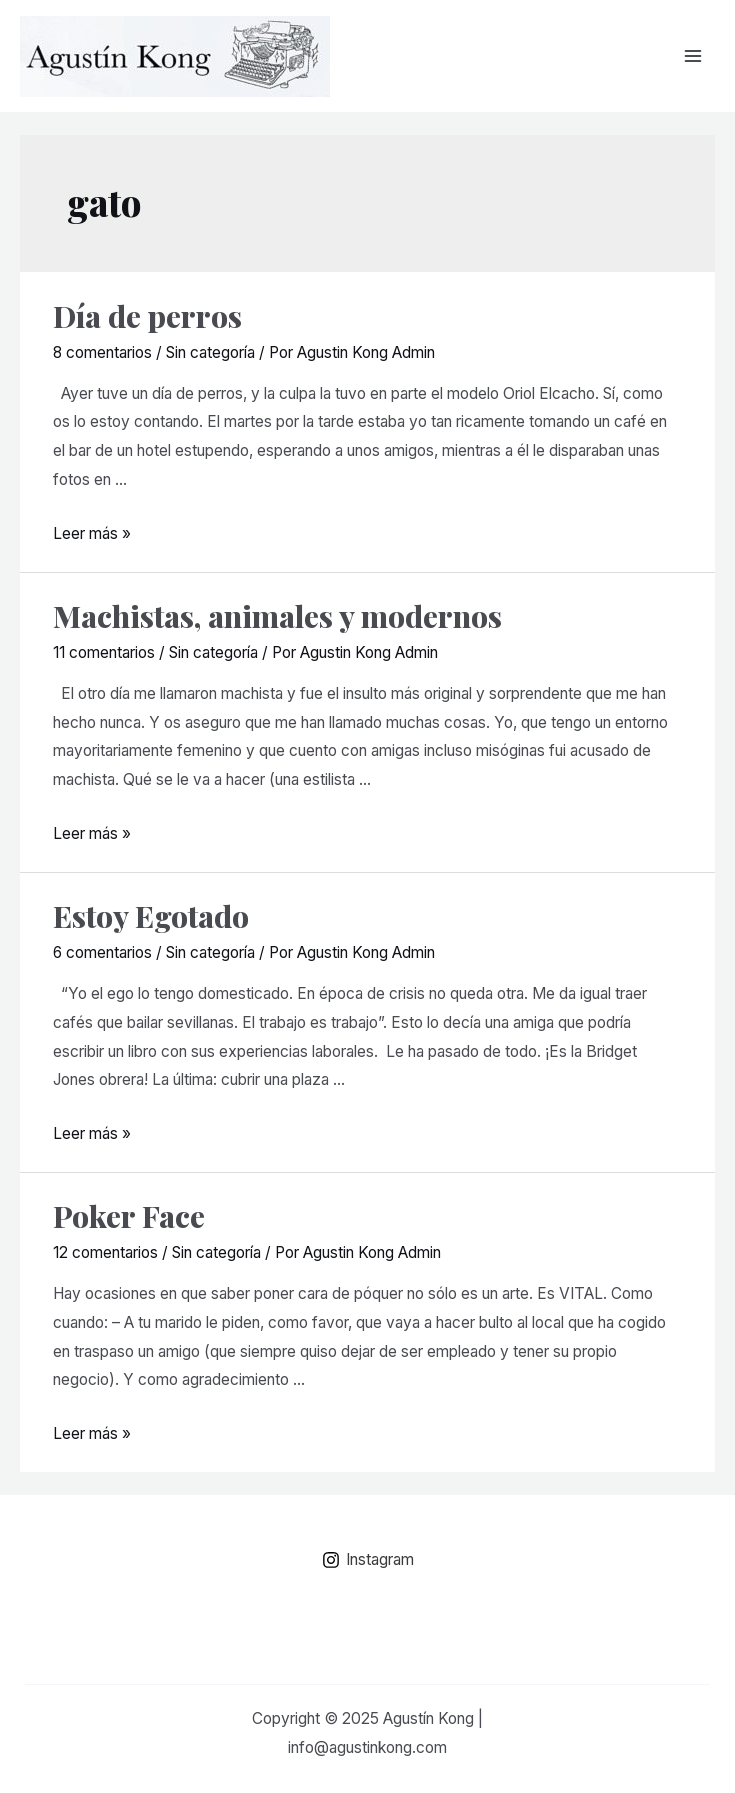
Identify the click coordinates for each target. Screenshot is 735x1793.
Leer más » (92, 533)
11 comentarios (104, 652)
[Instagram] (367, 1560)
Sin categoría (210, 352)
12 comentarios (105, 1252)
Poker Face (129, 1216)
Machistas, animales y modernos (277, 616)
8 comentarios (102, 352)
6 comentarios (102, 952)
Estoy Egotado (151, 916)
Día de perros (147, 316)
